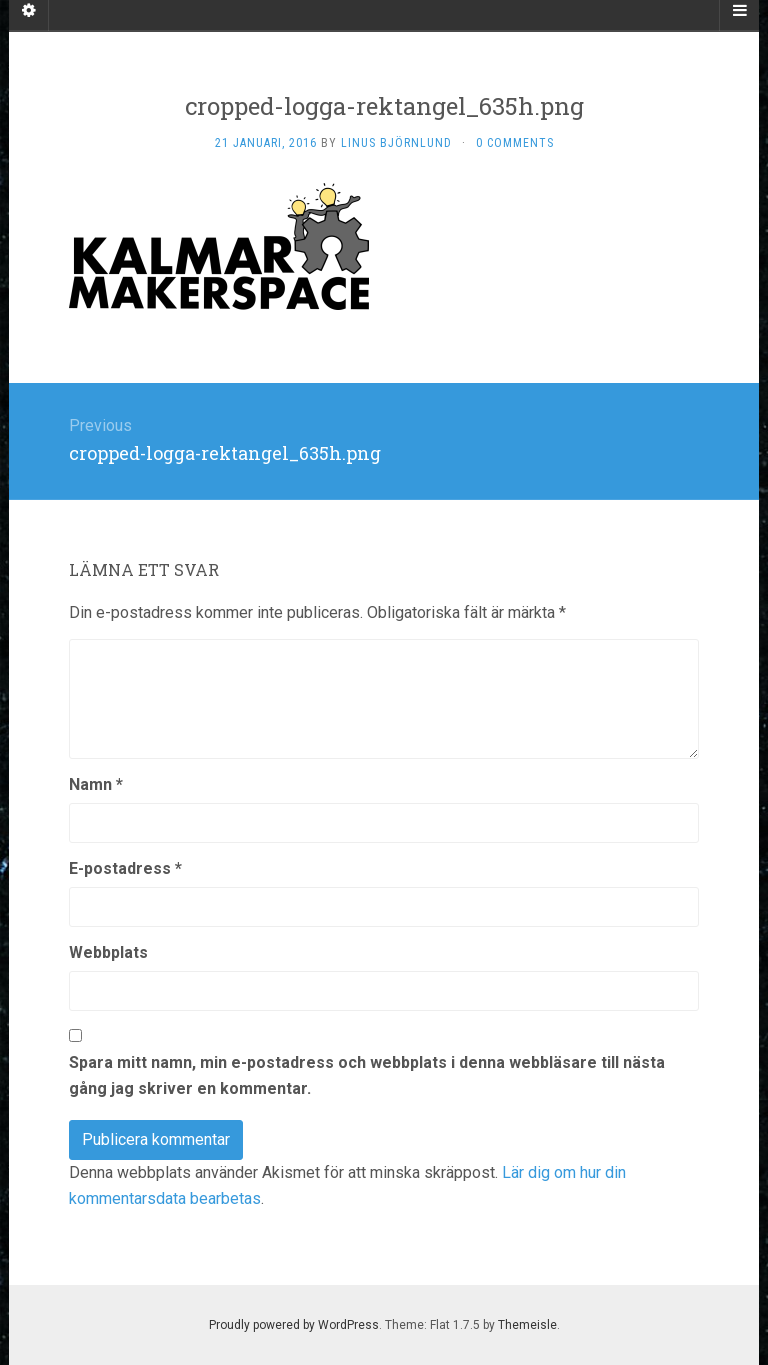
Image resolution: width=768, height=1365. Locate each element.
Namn (96, 784)
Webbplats (108, 952)
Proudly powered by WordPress (294, 1325)
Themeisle (527, 1325)
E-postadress (125, 868)
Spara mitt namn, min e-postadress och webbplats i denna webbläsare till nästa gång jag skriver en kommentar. (367, 1075)
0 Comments (515, 143)
